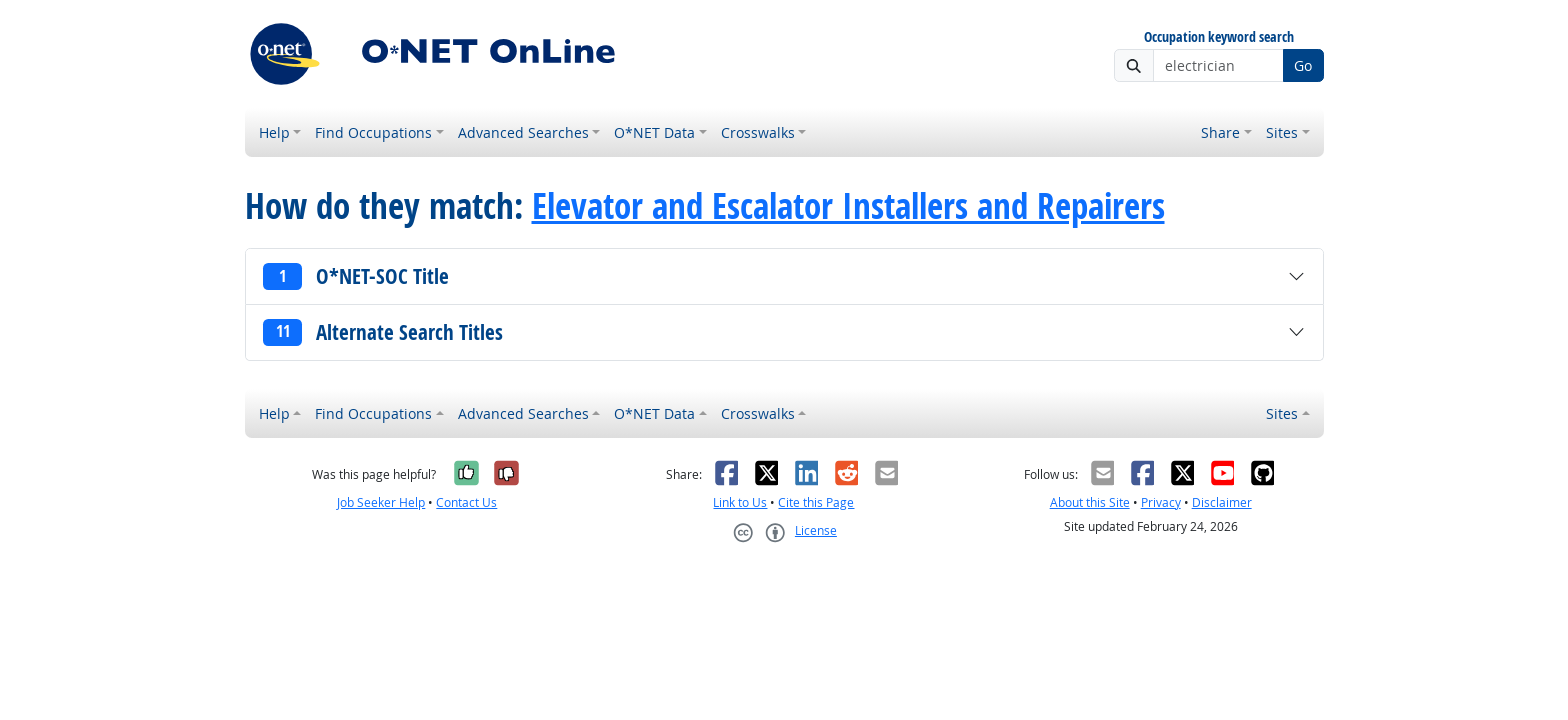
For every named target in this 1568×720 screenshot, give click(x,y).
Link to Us (740, 502)
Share (1220, 132)
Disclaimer (1222, 502)
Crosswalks (758, 132)
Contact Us (466, 502)
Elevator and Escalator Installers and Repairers (848, 206)
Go (1303, 65)
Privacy (1161, 502)
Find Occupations (373, 132)
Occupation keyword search (1219, 37)
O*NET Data (654, 132)
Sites (1282, 132)
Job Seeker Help (381, 502)
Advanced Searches (523, 132)
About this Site (1090, 502)
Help (274, 132)
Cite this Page (816, 502)
